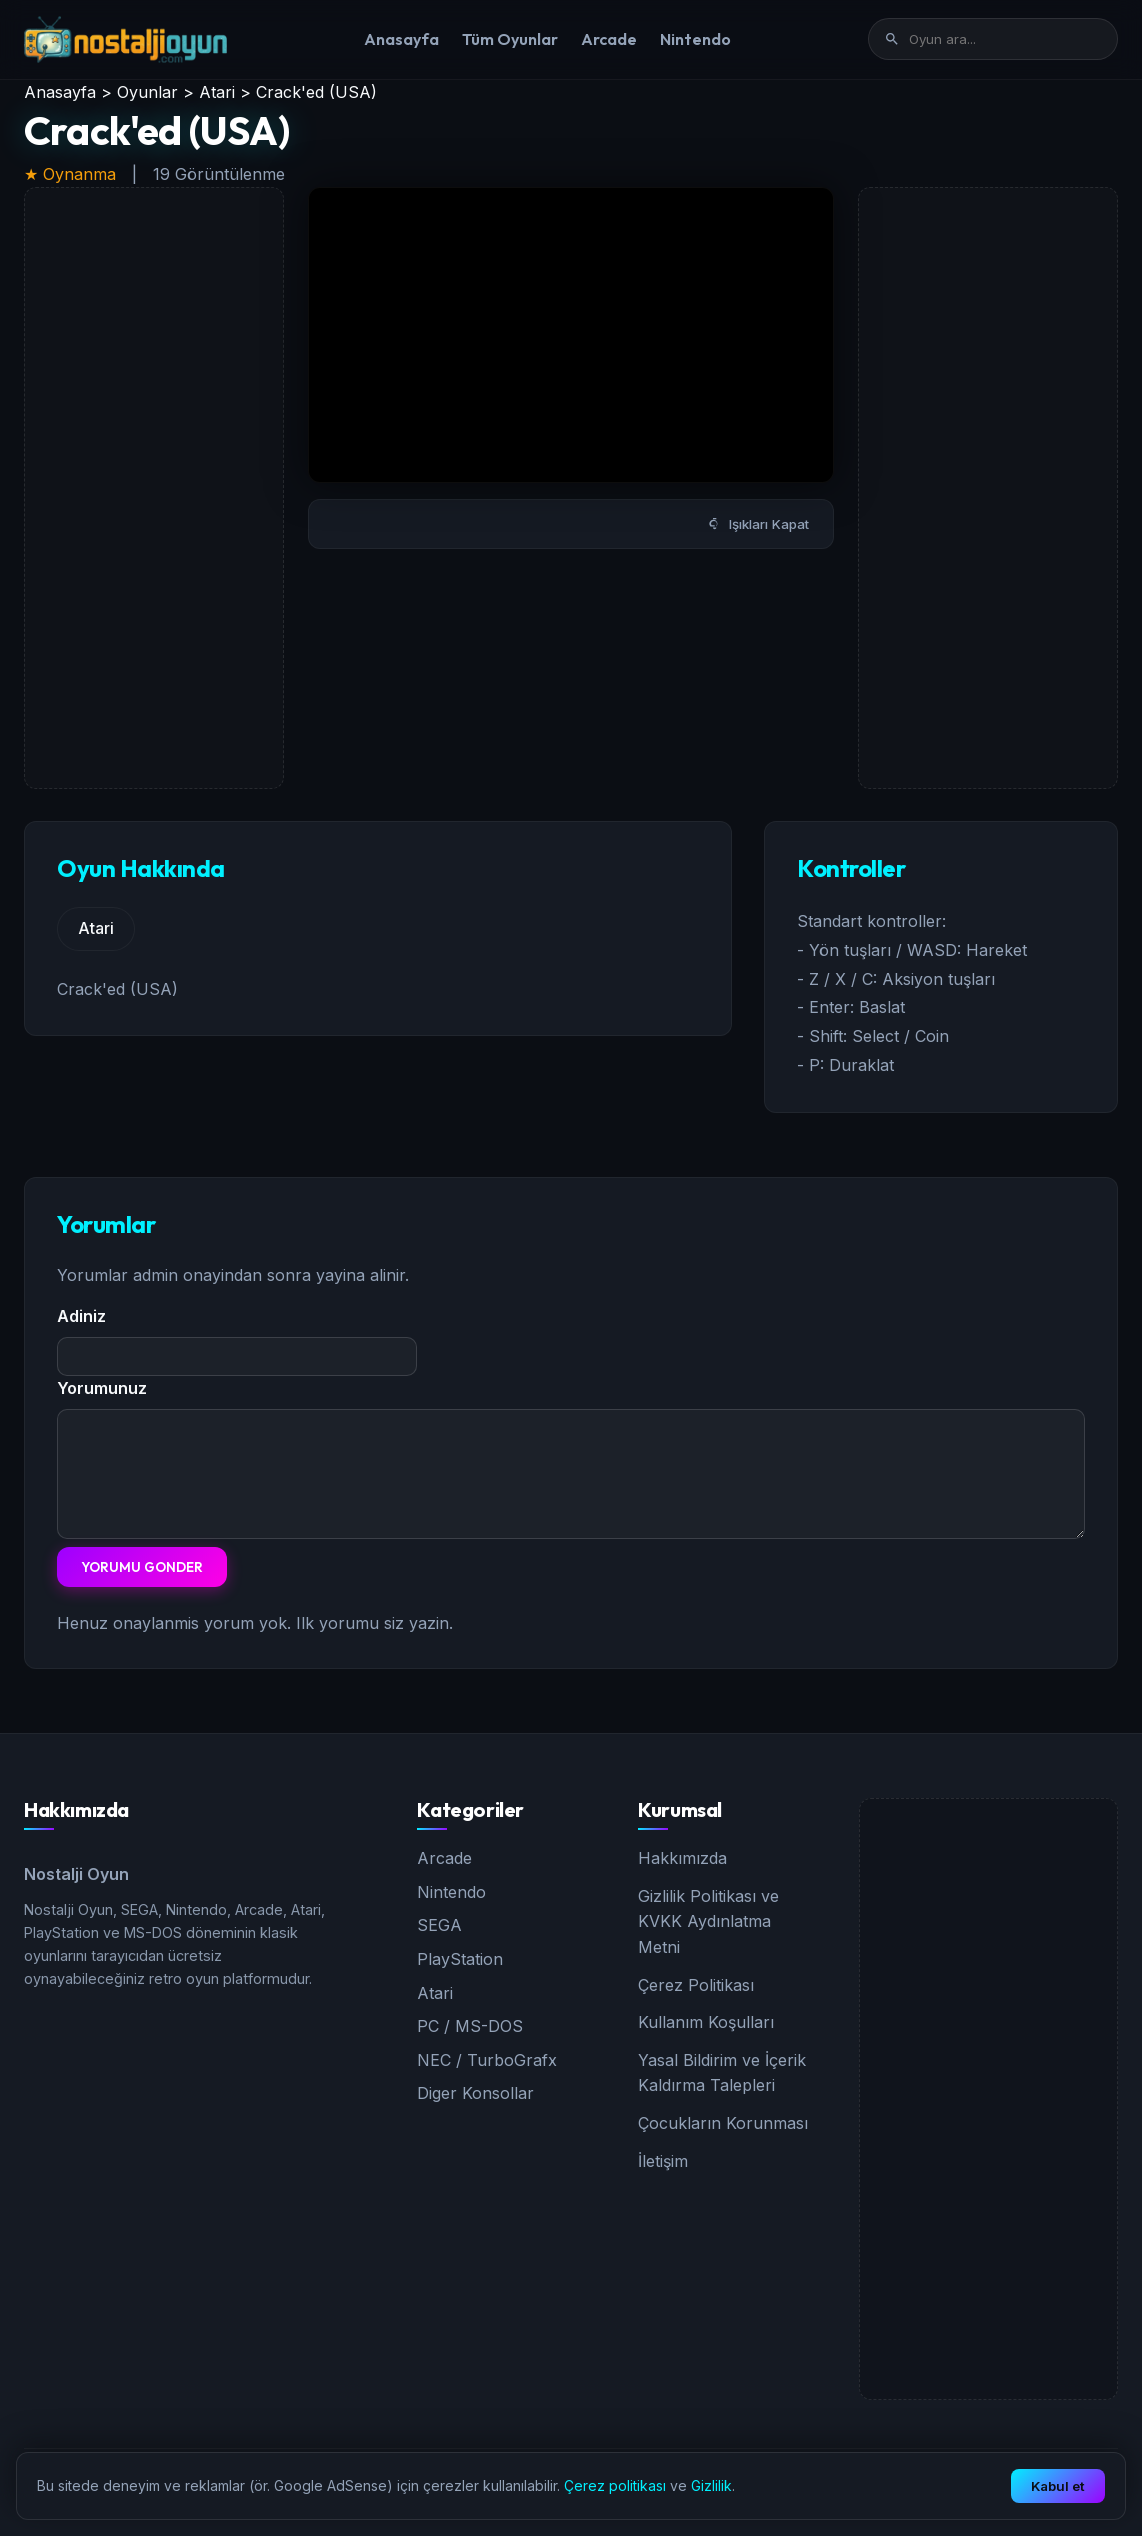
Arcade (609, 39)
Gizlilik (711, 2485)
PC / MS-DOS (470, 2026)
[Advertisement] (154, 488)
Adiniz (81, 1316)
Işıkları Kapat (758, 524)
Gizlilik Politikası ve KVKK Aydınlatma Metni (708, 1921)
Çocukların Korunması (723, 2123)
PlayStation (460, 1959)
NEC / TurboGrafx (487, 2060)
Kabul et (1058, 2486)
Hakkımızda (682, 1858)
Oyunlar (147, 92)
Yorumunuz (102, 1388)
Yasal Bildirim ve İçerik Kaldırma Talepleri (722, 2073)
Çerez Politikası (696, 1985)
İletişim (663, 2161)
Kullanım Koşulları (706, 2022)
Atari (217, 92)
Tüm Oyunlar (510, 39)
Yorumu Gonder (142, 1567)
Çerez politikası (615, 2485)
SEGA (439, 1925)
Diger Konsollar (475, 2093)
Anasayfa (401, 39)
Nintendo (695, 39)
